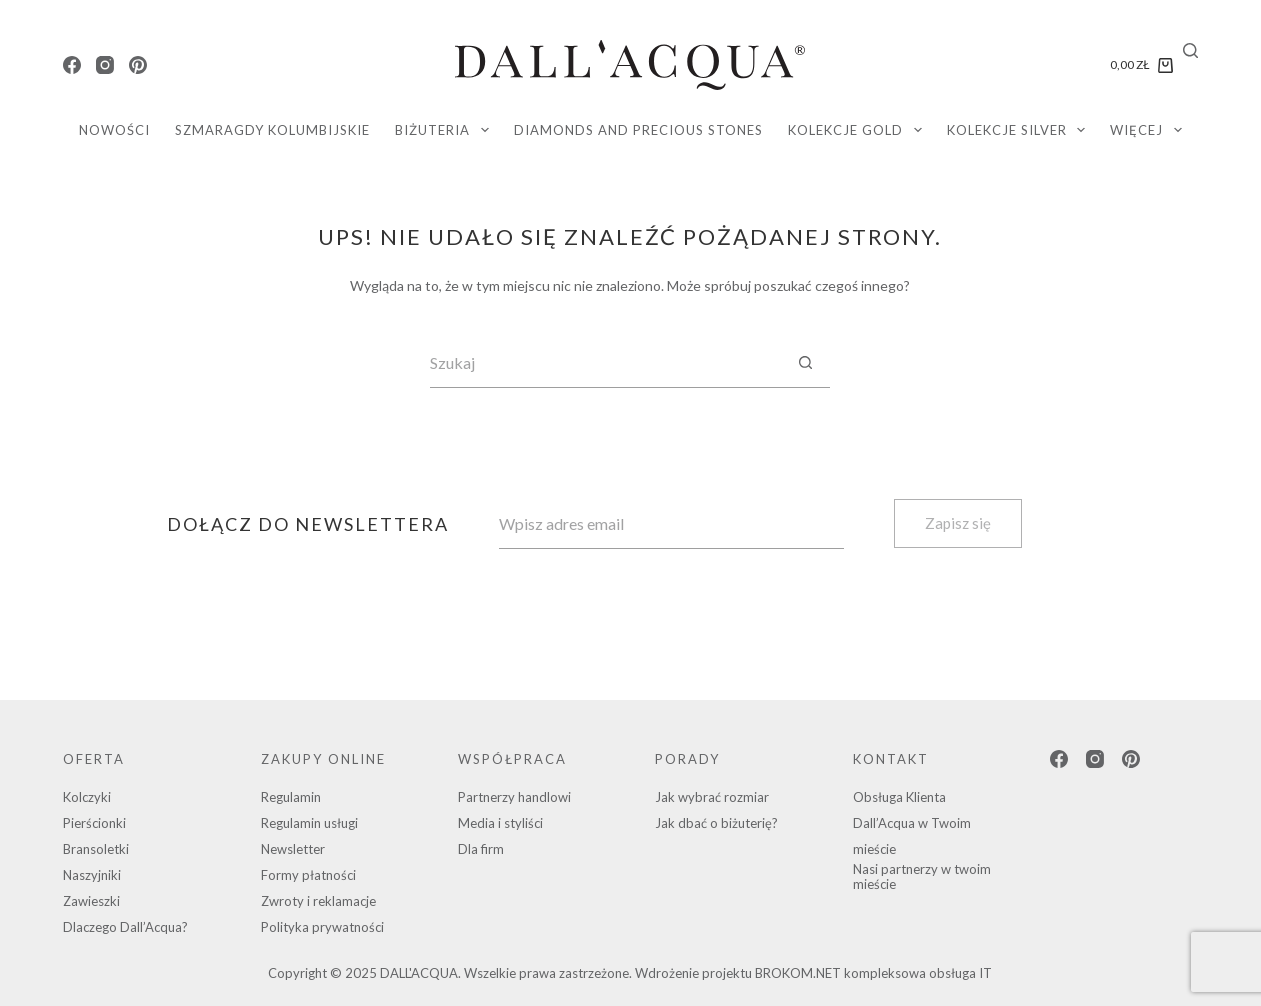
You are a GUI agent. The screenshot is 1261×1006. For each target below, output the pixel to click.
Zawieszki (91, 901)
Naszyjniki (92, 875)
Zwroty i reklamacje (318, 901)
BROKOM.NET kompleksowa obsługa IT (873, 973)
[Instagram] (105, 65)
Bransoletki (96, 849)
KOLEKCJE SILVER (1020, 130)
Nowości (114, 130)
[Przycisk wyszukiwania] (805, 363)
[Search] (1190, 50)
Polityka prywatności (322, 927)
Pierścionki (94, 823)
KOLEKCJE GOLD (859, 130)
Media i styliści (500, 823)
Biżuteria (446, 130)
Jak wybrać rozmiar (712, 797)
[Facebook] (72, 65)
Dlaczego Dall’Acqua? (125, 927)
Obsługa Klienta (899, 797)
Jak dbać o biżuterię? (716, 823)
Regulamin (291, 797)
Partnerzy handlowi (514, 797)
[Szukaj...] (605, 363)
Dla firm (481, 849)
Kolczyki (87, 797)
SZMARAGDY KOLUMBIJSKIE (272, 130)
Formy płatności (308, 875)
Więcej (1150, 130)
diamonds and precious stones (638, 130)
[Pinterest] (138, 65)
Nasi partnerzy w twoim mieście (922, 877)
